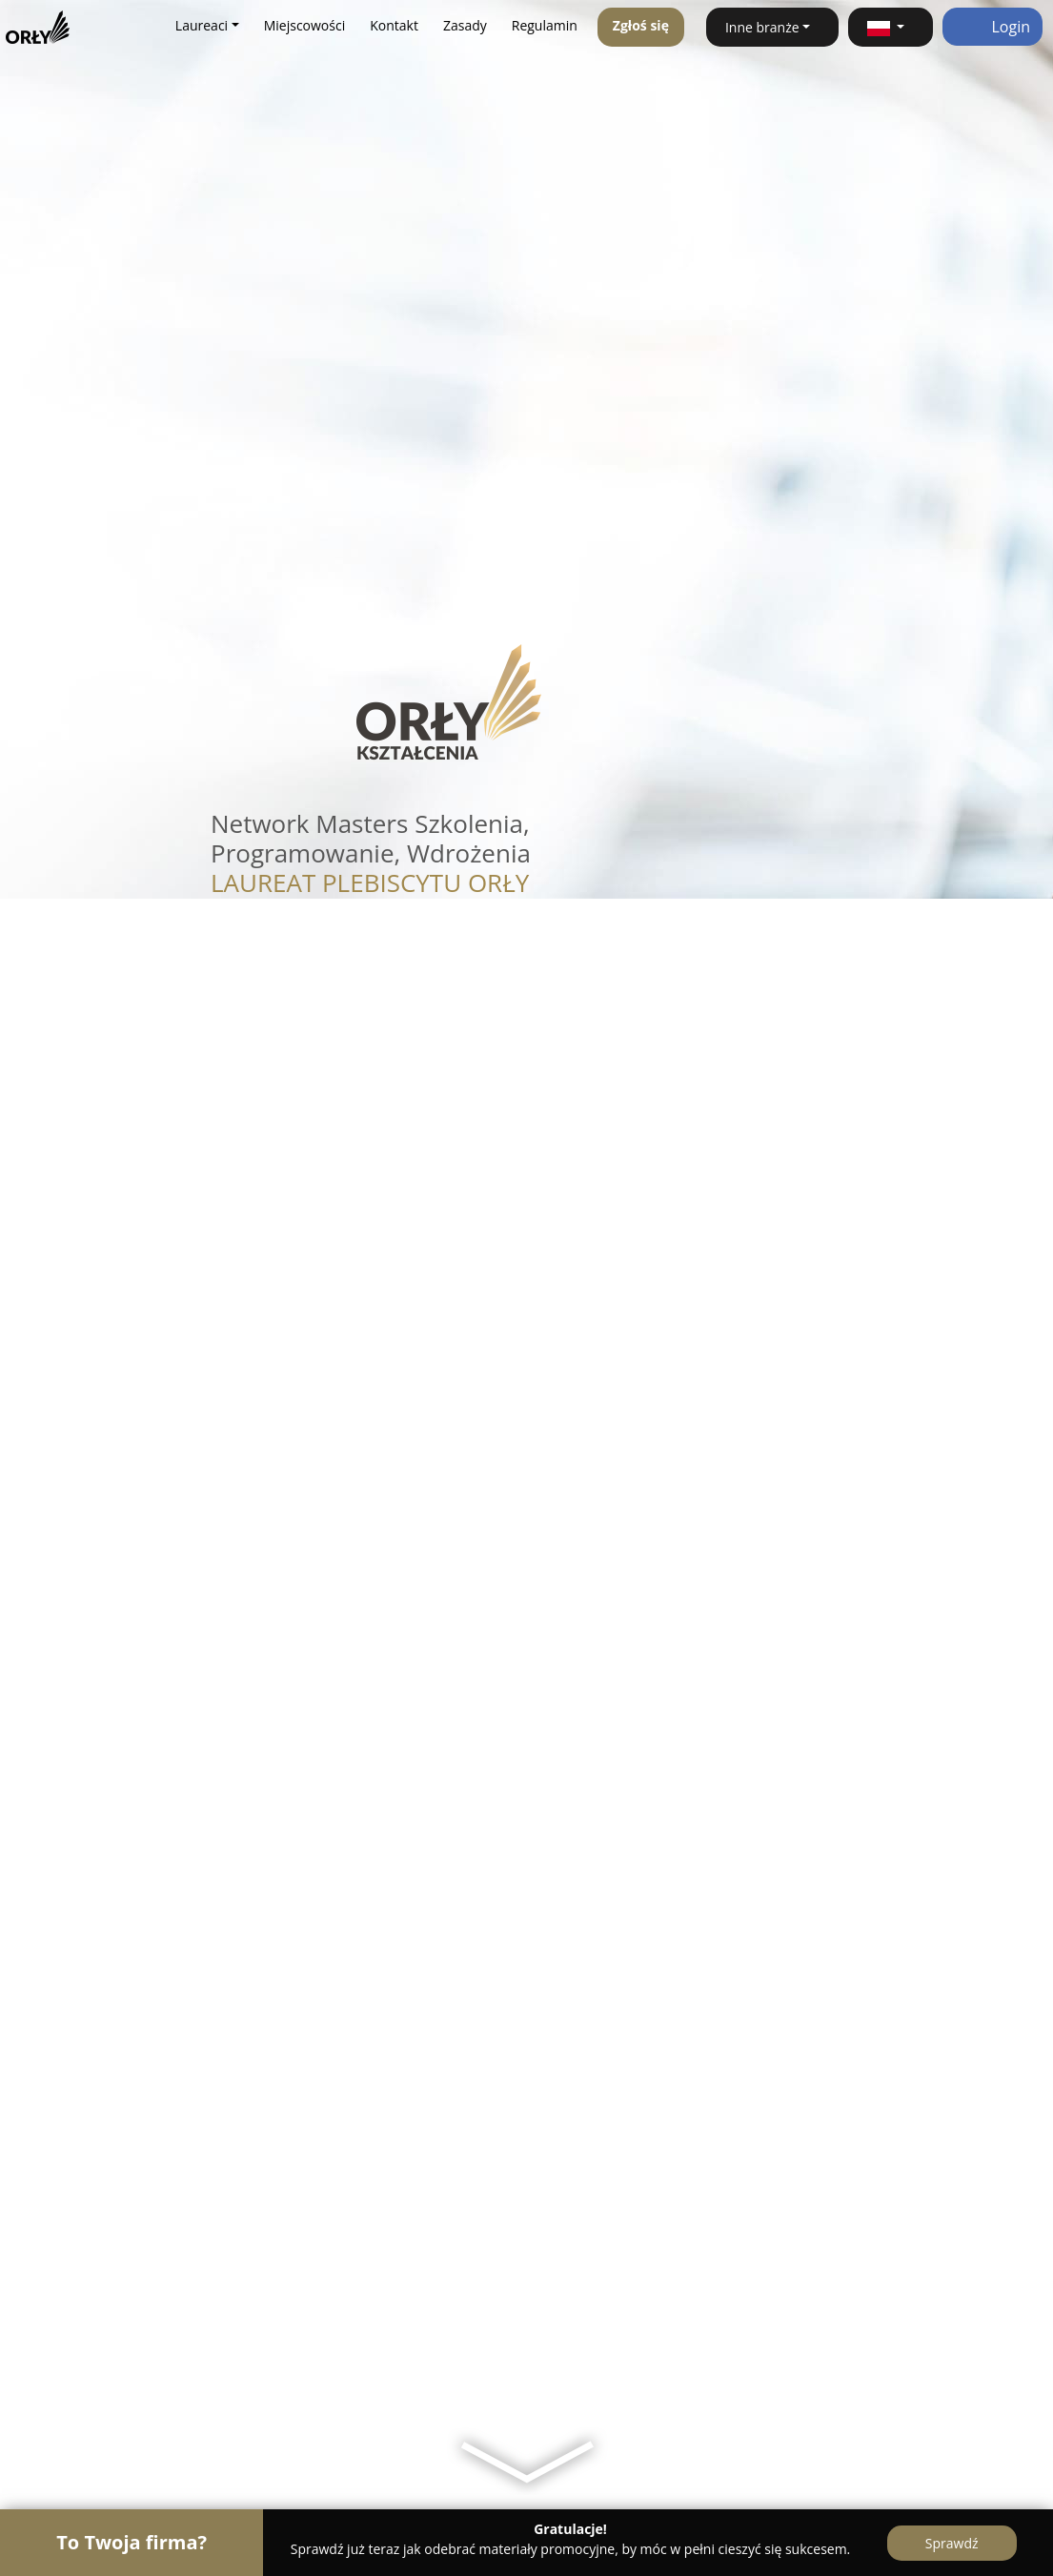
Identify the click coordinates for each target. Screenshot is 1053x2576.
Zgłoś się (641, 25)
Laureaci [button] (201, 25)
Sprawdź (952, 2543)
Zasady (465, 25)
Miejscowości (305, 25)
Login (992, 26)
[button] (890, 27)
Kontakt (394, 25)
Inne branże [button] (762, 27)
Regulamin (544, 25)
